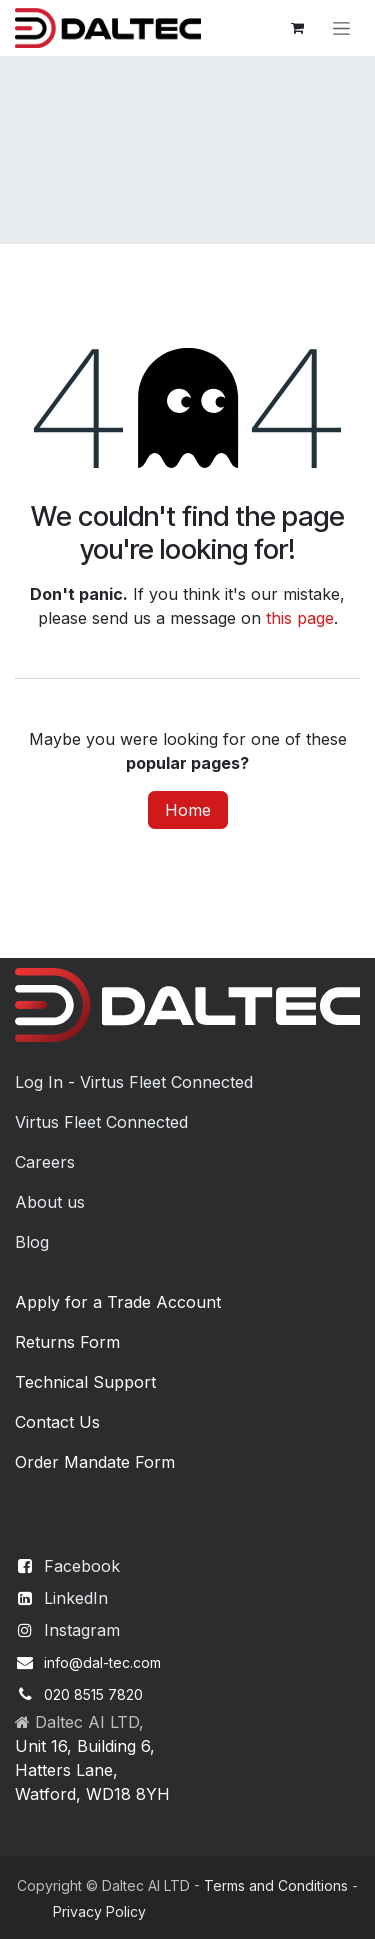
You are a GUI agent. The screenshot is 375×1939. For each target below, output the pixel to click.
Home (188, 810)
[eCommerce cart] (297, 28)
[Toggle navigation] (341, 28)
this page (300, 618)
